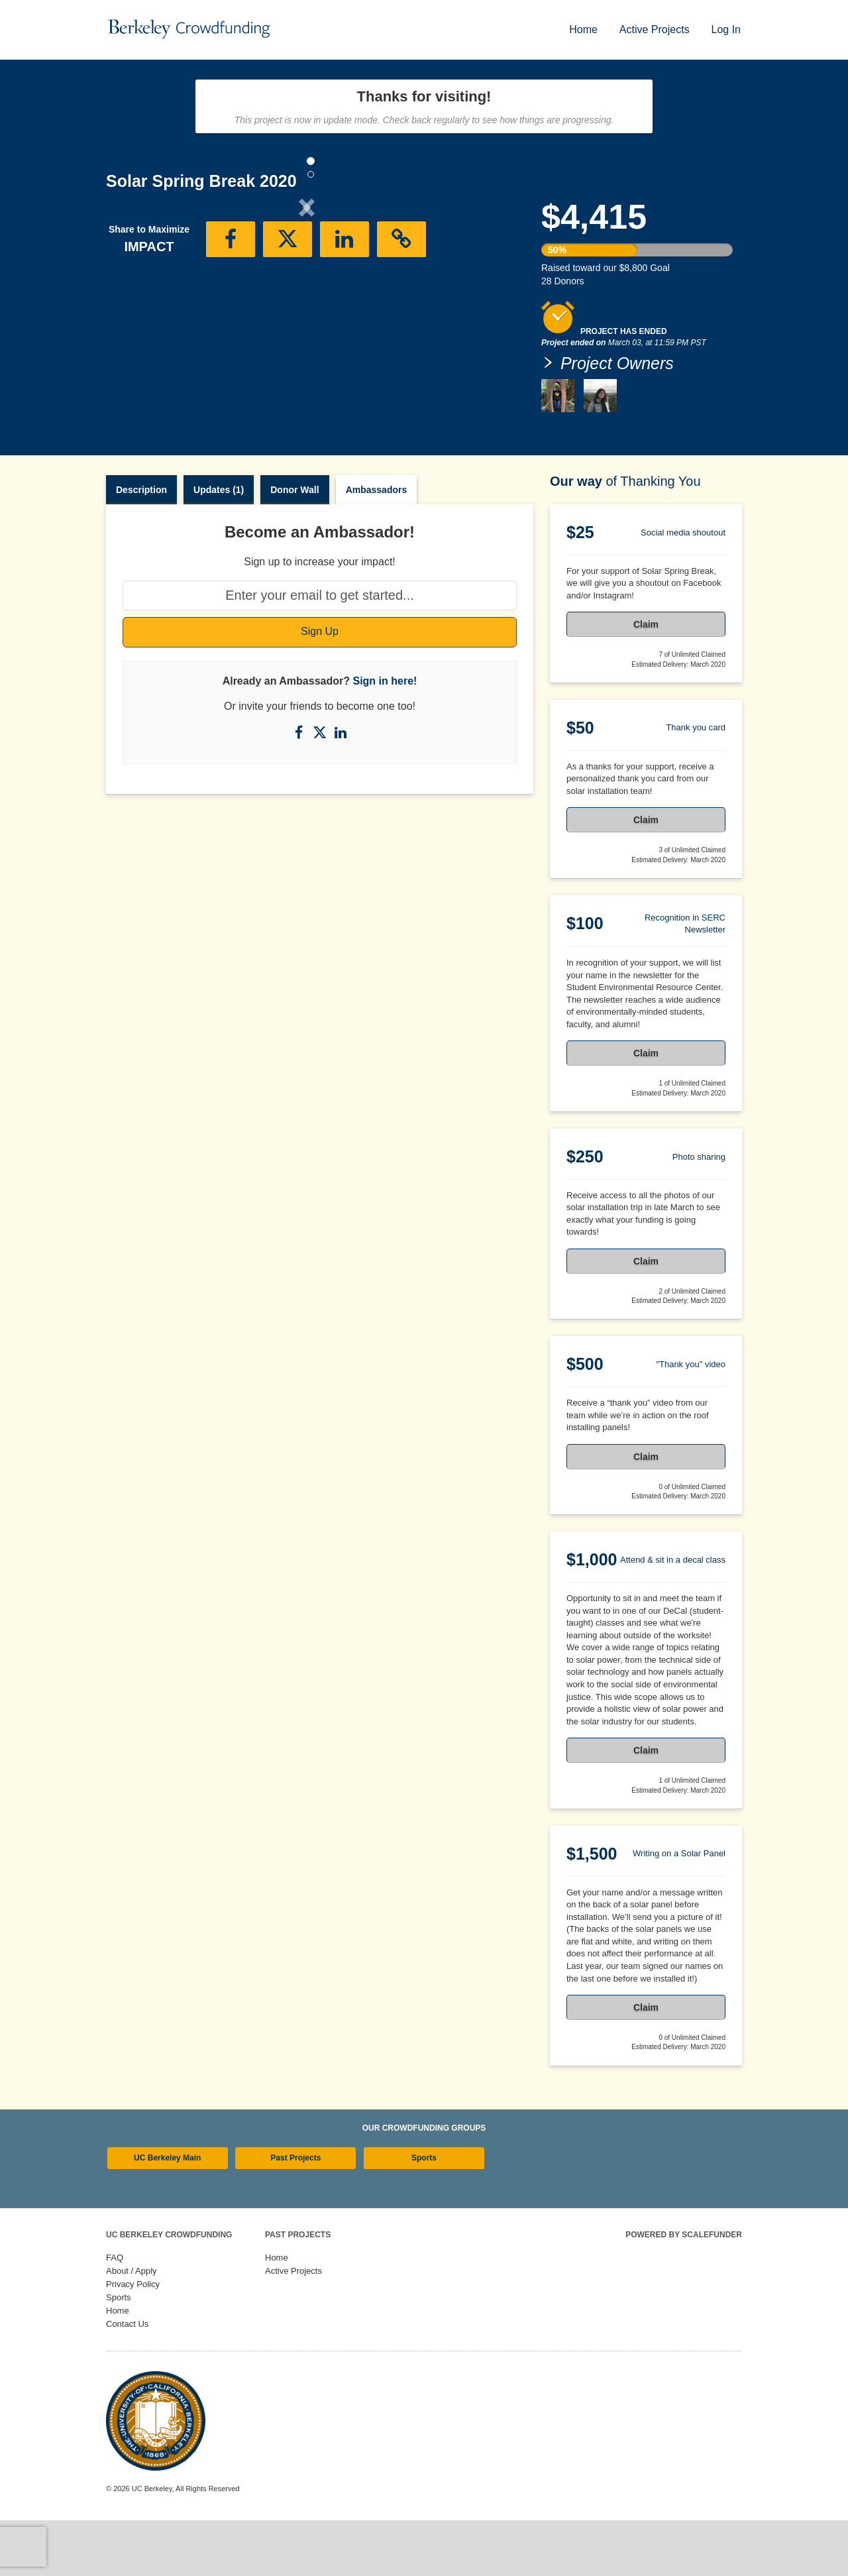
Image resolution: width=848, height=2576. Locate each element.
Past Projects (295, 2213)
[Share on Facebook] (300, 787)
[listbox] (306, 318)
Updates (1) (218, 545)
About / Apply (131, 2326)
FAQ (114, 2313)
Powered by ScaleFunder (683, 2290)
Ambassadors (376, 545)
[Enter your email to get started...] (320, 651)
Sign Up (320, 687)
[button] (136, 317)
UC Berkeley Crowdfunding (169, 2290)
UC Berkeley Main (167, 2213)
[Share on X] (321, 787)
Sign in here (382, 736)
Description (141, 545)
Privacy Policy (133, 2340)
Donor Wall (294, 545)
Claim (646, 680)
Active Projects (654, 29)
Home (583, 29)
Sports (424, 2213)
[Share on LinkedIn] (341, 787)
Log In (726, 29)
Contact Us (127, 2379)
